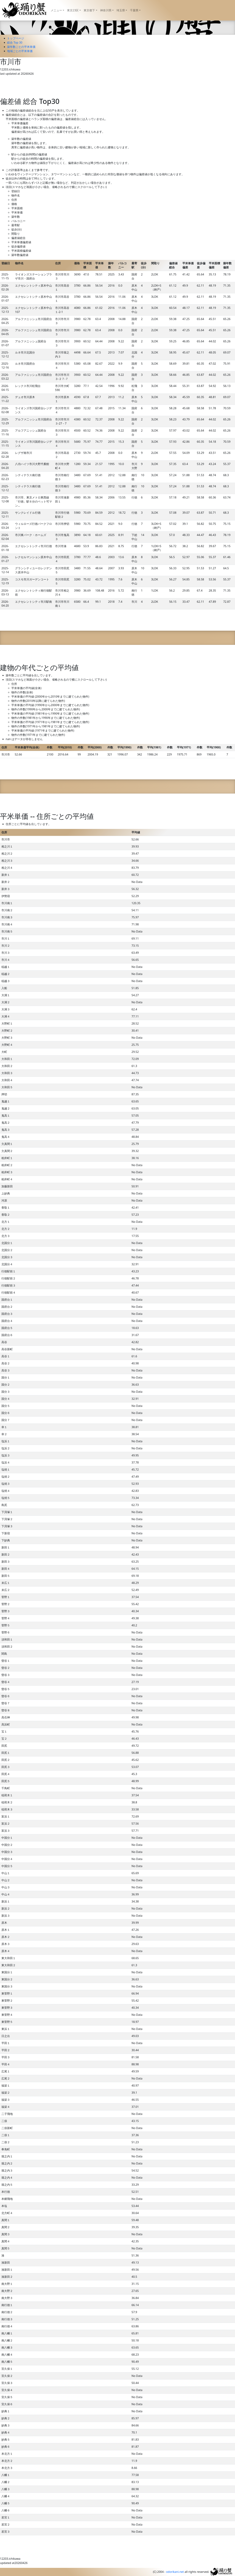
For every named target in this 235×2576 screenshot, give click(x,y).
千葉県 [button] (134, 10)
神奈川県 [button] (105, 10)
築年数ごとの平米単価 (21, 47)
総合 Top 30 (14, 42)
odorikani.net (175, 2572)
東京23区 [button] (73, 10)
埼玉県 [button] (120, 10)
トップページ (15, 38)
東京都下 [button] (89, 10)
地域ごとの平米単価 (20, 51)
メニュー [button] (56, 10)
